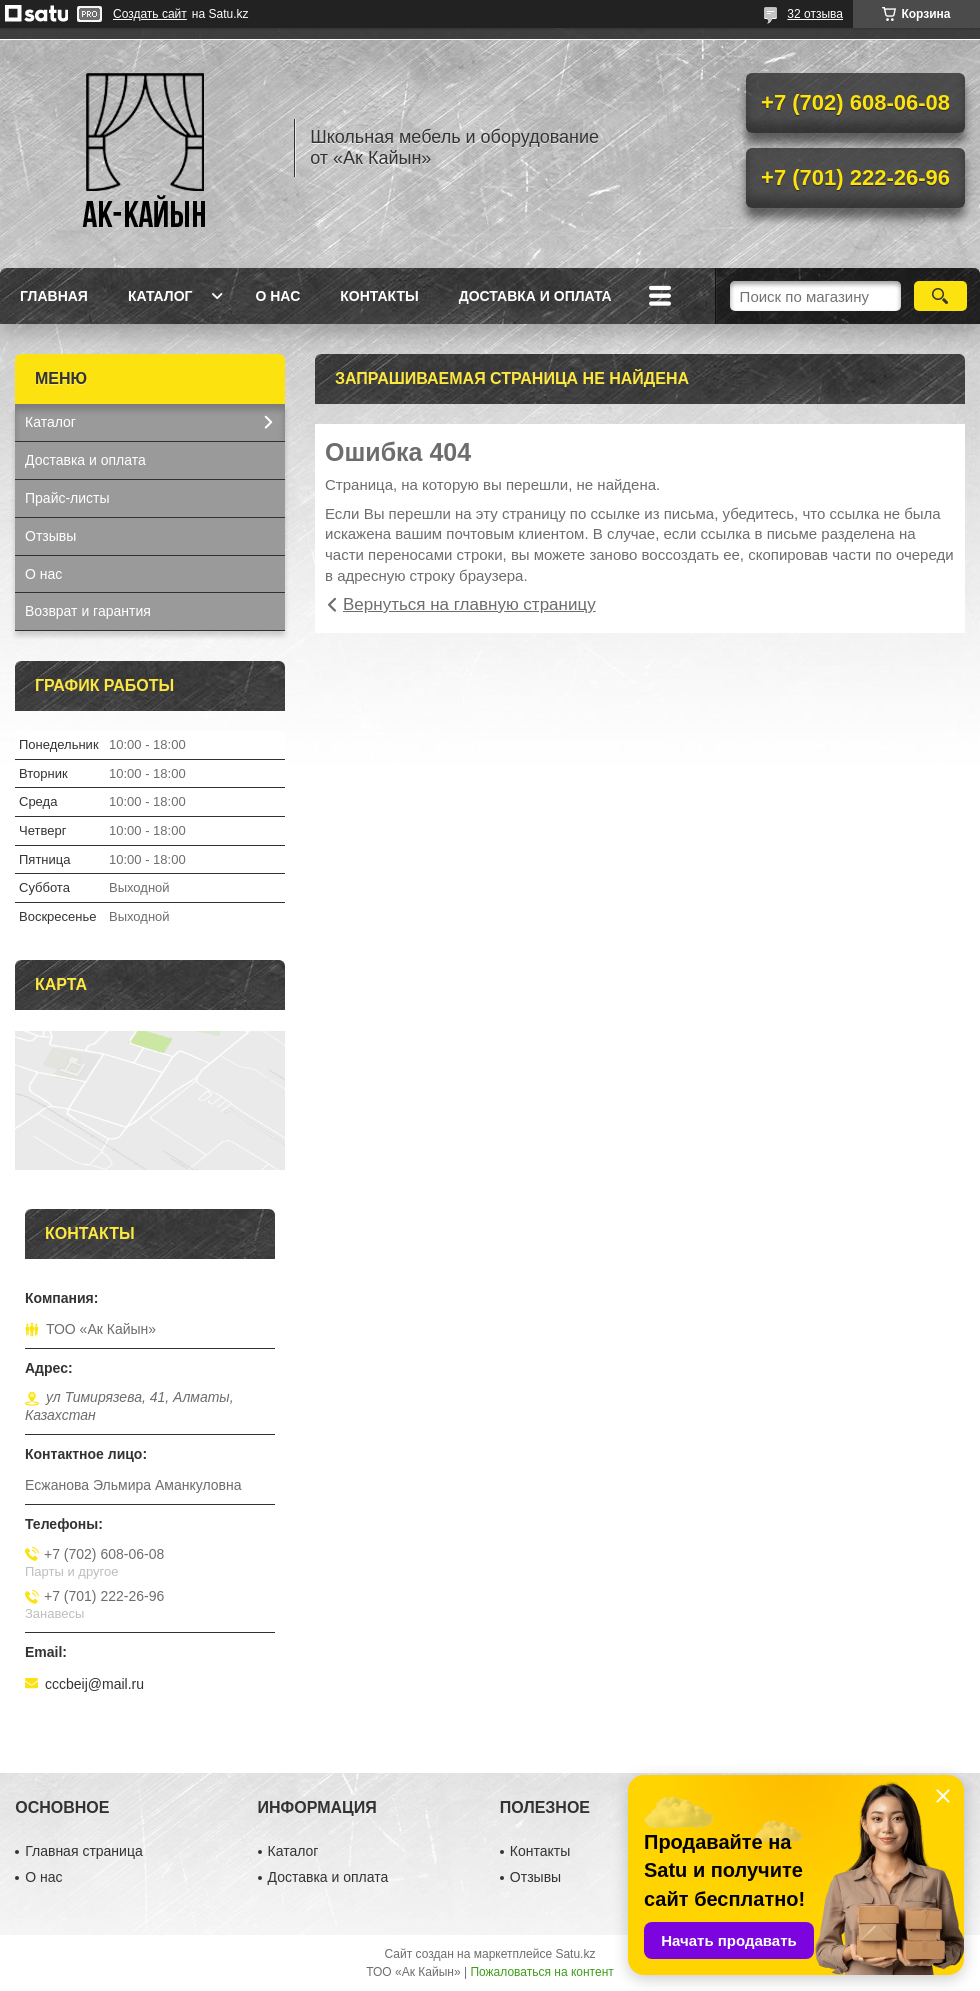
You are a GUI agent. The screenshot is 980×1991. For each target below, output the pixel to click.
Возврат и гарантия (88, 611)
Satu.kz (575, 1954)
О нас (277, 296)
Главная (54, 296)
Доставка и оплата (535, 296)
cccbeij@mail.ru (94, 1684)
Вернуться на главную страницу (469, 604)
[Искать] (940, 296)
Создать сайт (150, 14)
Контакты (379, 296)
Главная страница (84, 1851)
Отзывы (50, 536)
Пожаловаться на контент (541, 1972)
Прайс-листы (67, 498)
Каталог (160, 296)
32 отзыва (815, 14)
